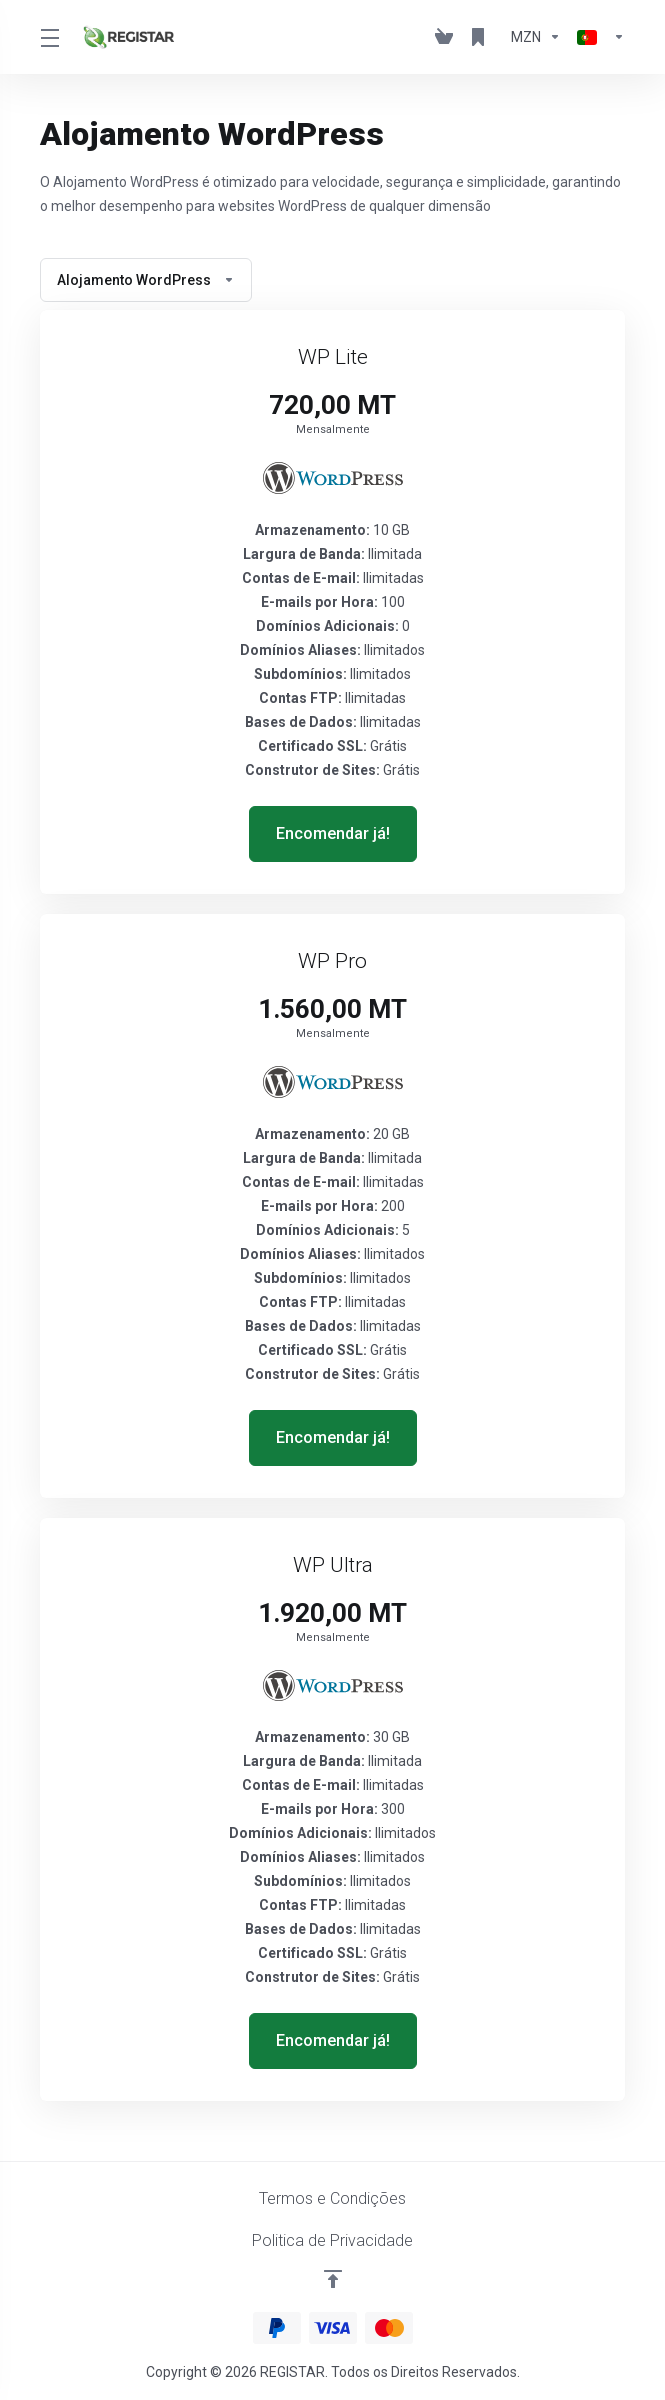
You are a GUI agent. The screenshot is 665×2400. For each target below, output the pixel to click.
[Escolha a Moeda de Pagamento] (536, 37)
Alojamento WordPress (146, 280)
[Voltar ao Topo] (333, 2279)
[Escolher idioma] (597, 37)
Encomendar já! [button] (333, 833)
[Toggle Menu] (48, 37)
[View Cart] (444, 37)
